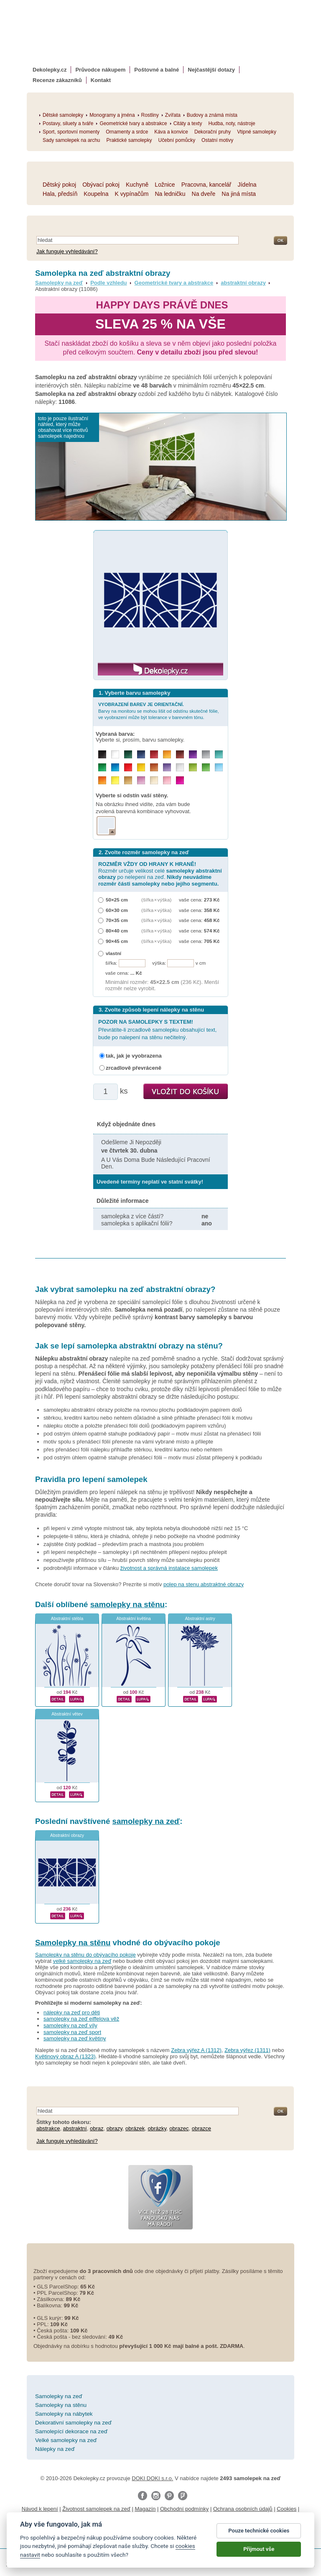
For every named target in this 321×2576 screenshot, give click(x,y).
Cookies (286, 2509)
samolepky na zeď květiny (74, 2038)
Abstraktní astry (200, 1618)
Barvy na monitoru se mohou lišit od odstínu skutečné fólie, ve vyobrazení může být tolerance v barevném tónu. (158, 711)
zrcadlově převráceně (133, 1068)
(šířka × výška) (156, 899)
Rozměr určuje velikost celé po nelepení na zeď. (160, 873)
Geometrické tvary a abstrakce (174, 283)
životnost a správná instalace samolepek (169, 1568)
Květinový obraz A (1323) (65, 2056)
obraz (97, 2128)
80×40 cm (117, 930)
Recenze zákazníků (57, 80)
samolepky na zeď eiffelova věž (81, 2019)
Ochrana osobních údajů (243, 2509)
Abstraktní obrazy (67, 1835)
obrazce (201, 2128)
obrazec (179, 2128)
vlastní (113, 953)
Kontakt (101, 80)
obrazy (114, 2128)
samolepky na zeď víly (70, 2025)
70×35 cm (117, 920)
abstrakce (48, 2128)
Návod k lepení (40, 2509)
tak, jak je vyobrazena (134, 1056)
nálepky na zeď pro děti (71, 2012)
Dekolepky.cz (49, 70)
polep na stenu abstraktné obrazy (203, 1584)
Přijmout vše (258, 2549)
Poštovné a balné (156, 70)
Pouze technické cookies (258, 2531)
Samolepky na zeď (59, 283)
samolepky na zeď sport (72, 2032)
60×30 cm (117, 910)
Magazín (145, 2509)
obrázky (157, 2128)
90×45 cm (117, 941)
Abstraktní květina (133, 1618)
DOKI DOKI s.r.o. (152, 2478)
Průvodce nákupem (100, 70)
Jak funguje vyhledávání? (67, 251)
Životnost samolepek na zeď (96, 2509)
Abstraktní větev (67, 1714)
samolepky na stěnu (127, 1604)
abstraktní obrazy (243, 283)
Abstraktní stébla (67, 1618)
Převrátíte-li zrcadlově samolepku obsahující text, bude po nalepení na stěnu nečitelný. (157, 1029)
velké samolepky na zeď (82, 1961)
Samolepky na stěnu (72, 1942)
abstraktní (75, 2128)
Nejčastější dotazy (211, 70)
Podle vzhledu (108, 283)
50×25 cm (117, 899)
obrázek (135, 2128)
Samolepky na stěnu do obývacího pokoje (85, 1955)
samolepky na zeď (146, 1821)
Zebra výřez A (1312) (196, 2050)
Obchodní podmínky (184, 2509)
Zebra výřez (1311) (247, 2050)
